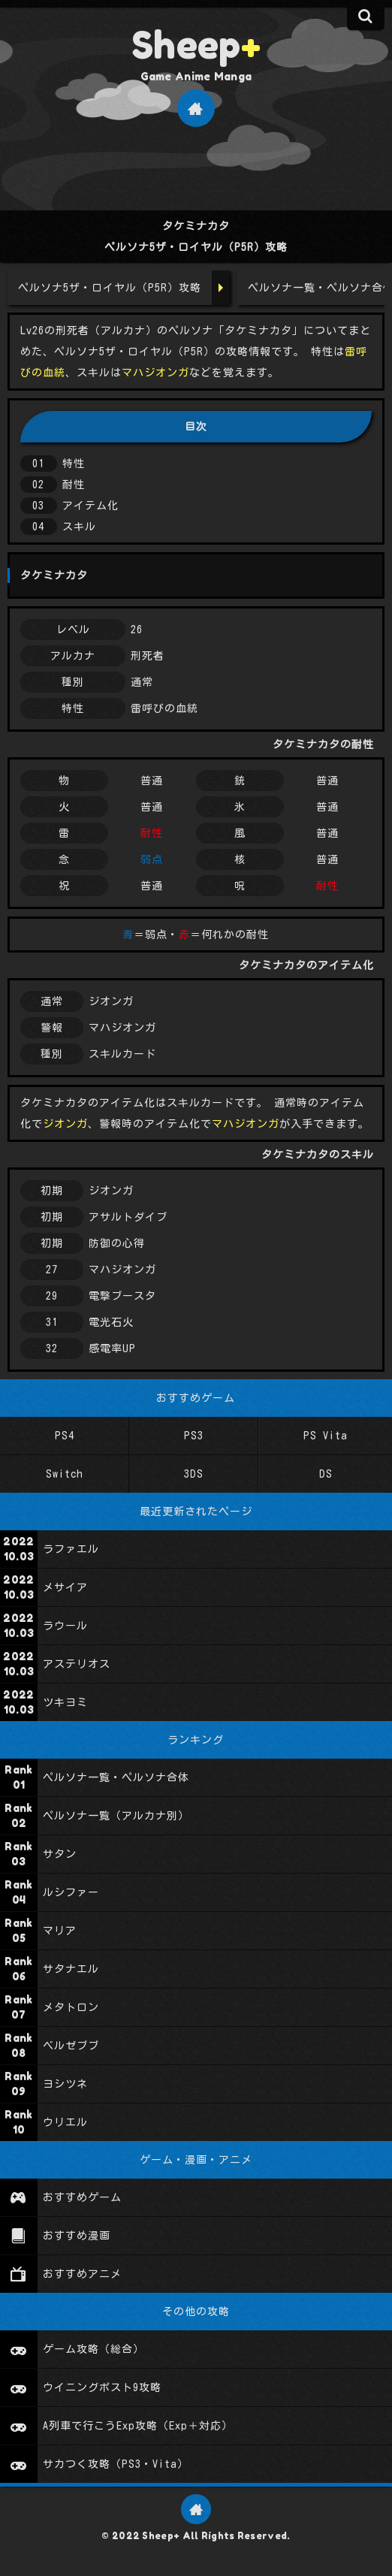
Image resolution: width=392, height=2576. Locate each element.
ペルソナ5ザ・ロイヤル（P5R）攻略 (109, 287)
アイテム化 (90, 505)
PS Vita (325, 1435)
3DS (194, 1474)
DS (325, 1474)
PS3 (194, 1435)
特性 (73, 463)
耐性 (73, 484)
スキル (79, 526)
